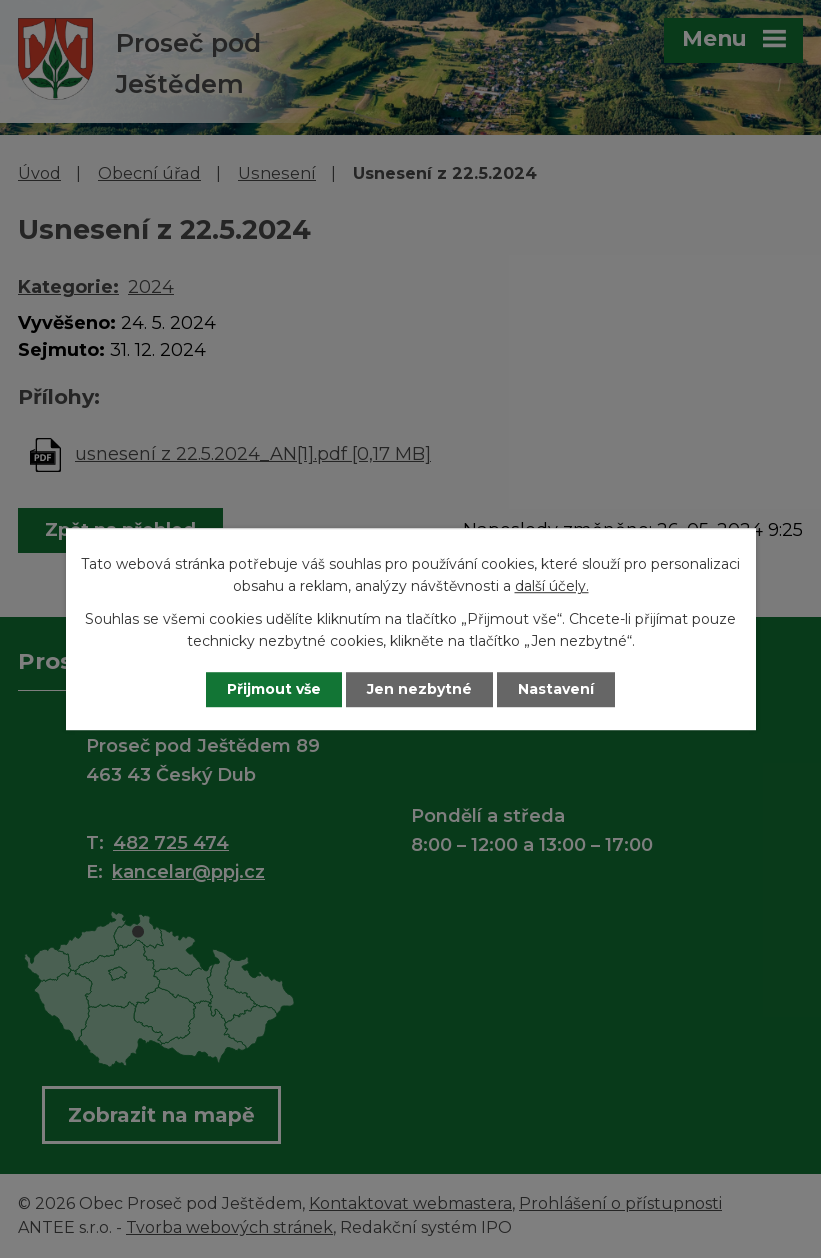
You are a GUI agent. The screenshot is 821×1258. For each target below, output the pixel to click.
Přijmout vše (274, 689)
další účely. (552, 587)
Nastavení (556, 689)
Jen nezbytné (419, 689)
